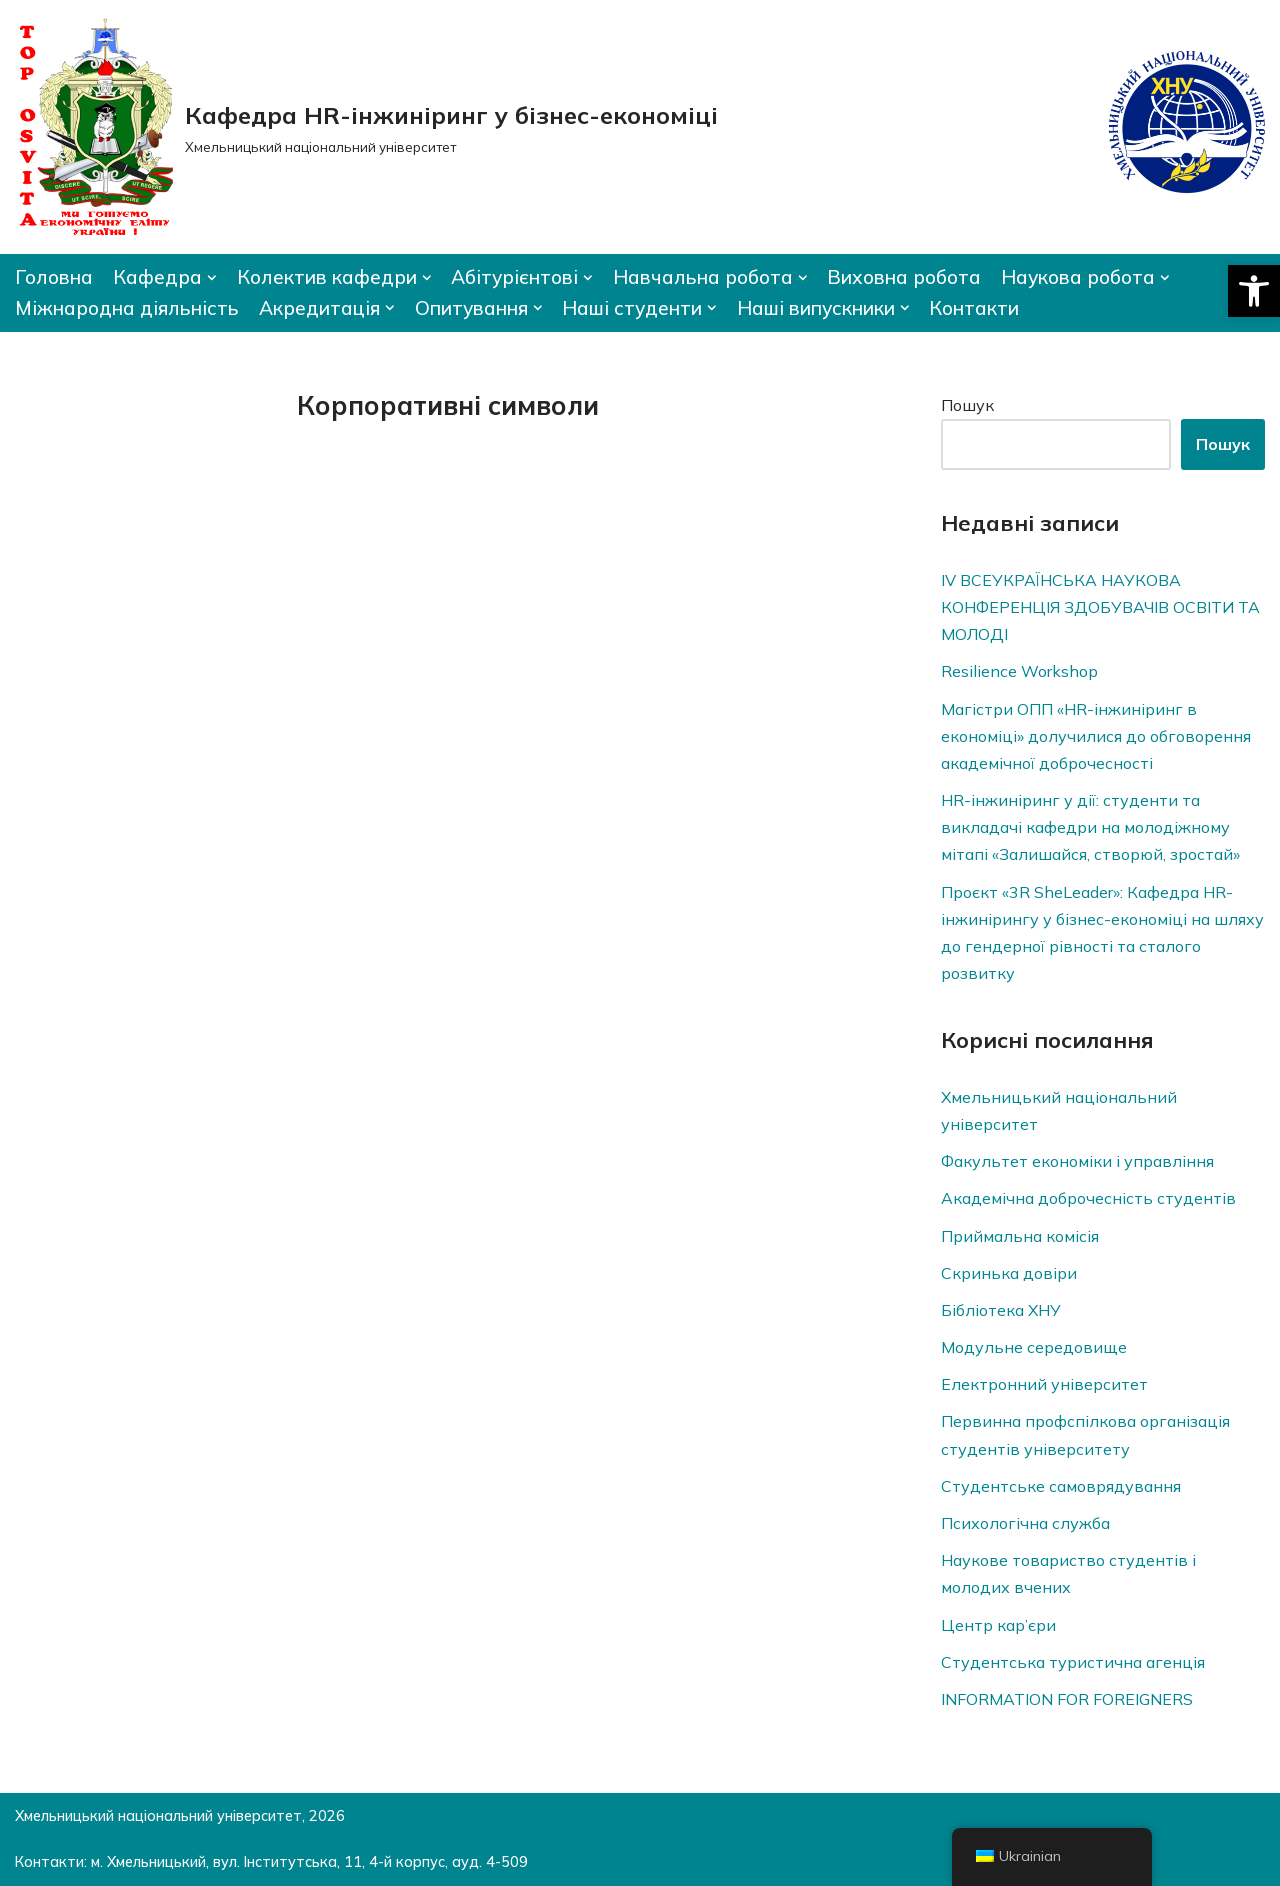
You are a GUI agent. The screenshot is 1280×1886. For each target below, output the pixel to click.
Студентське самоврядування (1061, 1486)
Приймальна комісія (1020, 1236)
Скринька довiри (1009, 1273)
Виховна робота (904, 277)
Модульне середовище (1034, 1347)
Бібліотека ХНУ (1001, 1310)
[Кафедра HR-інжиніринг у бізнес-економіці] (366, 127)
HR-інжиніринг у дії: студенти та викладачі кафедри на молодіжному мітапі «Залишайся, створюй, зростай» (1090, 827)
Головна (54, 277)
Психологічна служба (1025, 1523)
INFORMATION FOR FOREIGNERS (1067, 1699)
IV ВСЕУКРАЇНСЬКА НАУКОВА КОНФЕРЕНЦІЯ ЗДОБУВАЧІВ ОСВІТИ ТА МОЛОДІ (1100, 607)
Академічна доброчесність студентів (1088, 1198)
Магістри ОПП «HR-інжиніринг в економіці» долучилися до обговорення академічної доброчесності (1096, 736)
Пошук (967, 405)
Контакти (974, 308)
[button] (1254, 291)
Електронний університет (1044, 1384)
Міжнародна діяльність (127, 308)
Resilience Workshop (1019, 671)
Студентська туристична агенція (1073, 1662)
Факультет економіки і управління (1077, 1161)
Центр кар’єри (998, 1625)
